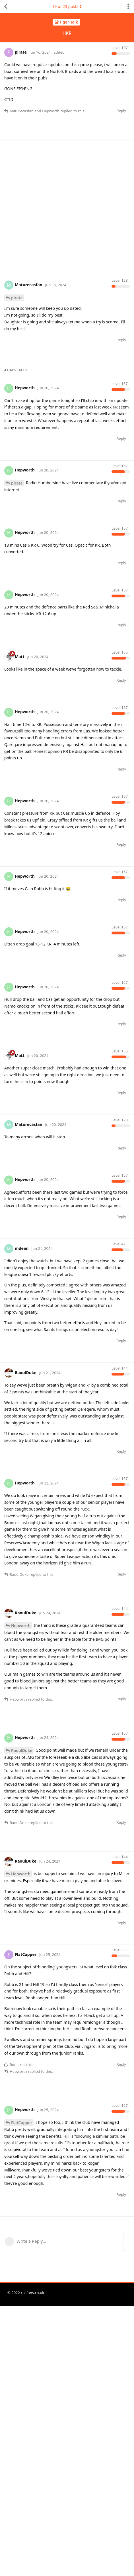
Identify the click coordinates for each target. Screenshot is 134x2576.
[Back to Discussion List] (5, 6)
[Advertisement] (67, 206)
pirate (17, 297)
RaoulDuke (21, 1885)
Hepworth (20, 1761)
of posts (67, 6)
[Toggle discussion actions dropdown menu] (128, 6)
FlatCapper (21, 2258)
